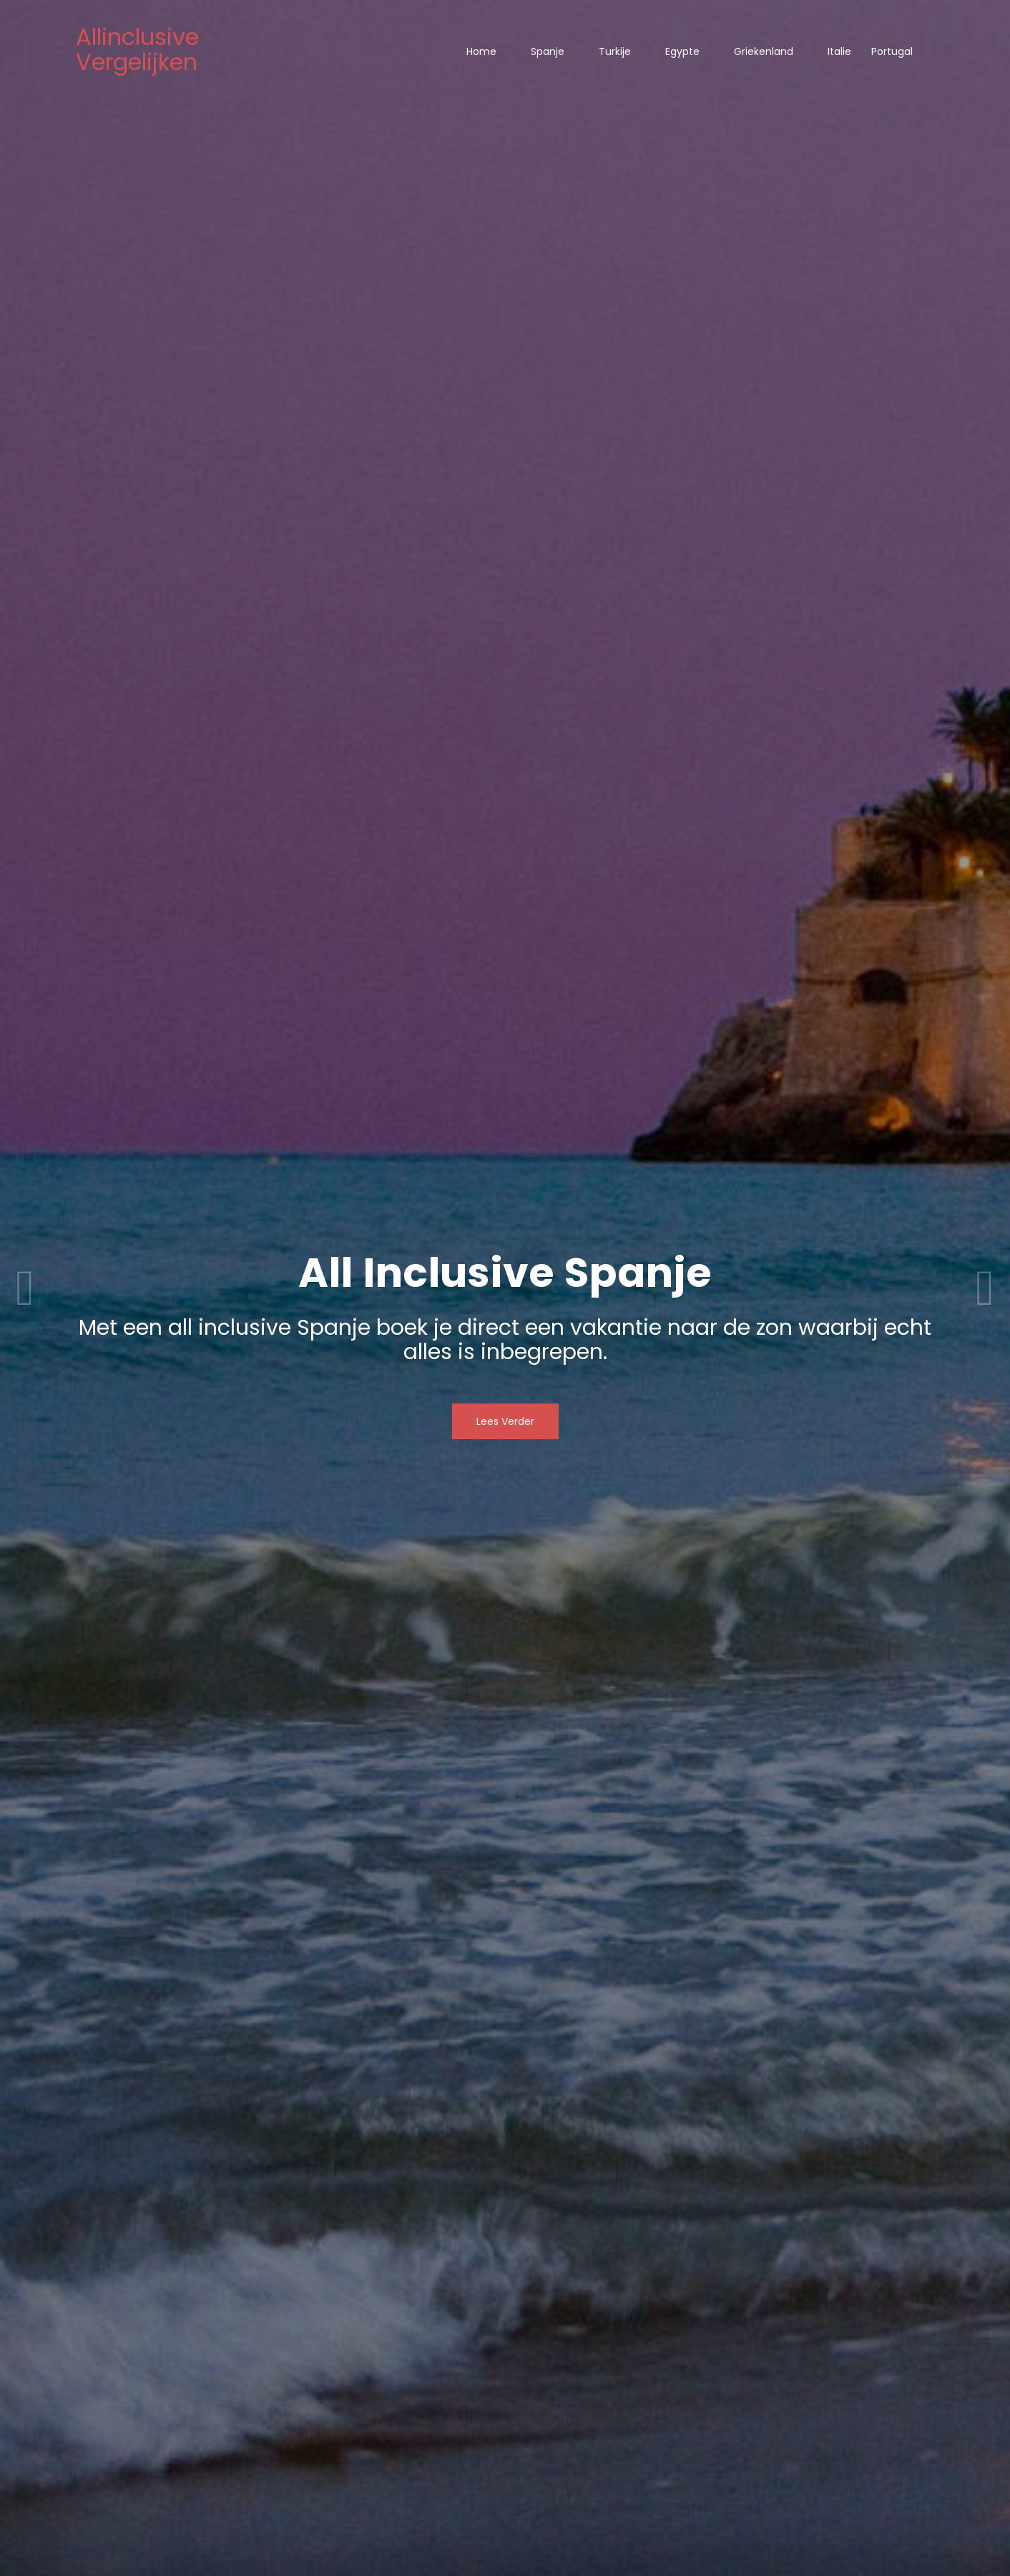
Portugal (892, 51)
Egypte (682, 51)
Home (481, 51)
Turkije (615, 51)
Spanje (547, 51)
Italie (839, 51)
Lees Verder (505, 1421)
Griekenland (763, 51)
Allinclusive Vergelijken (137, 49)
